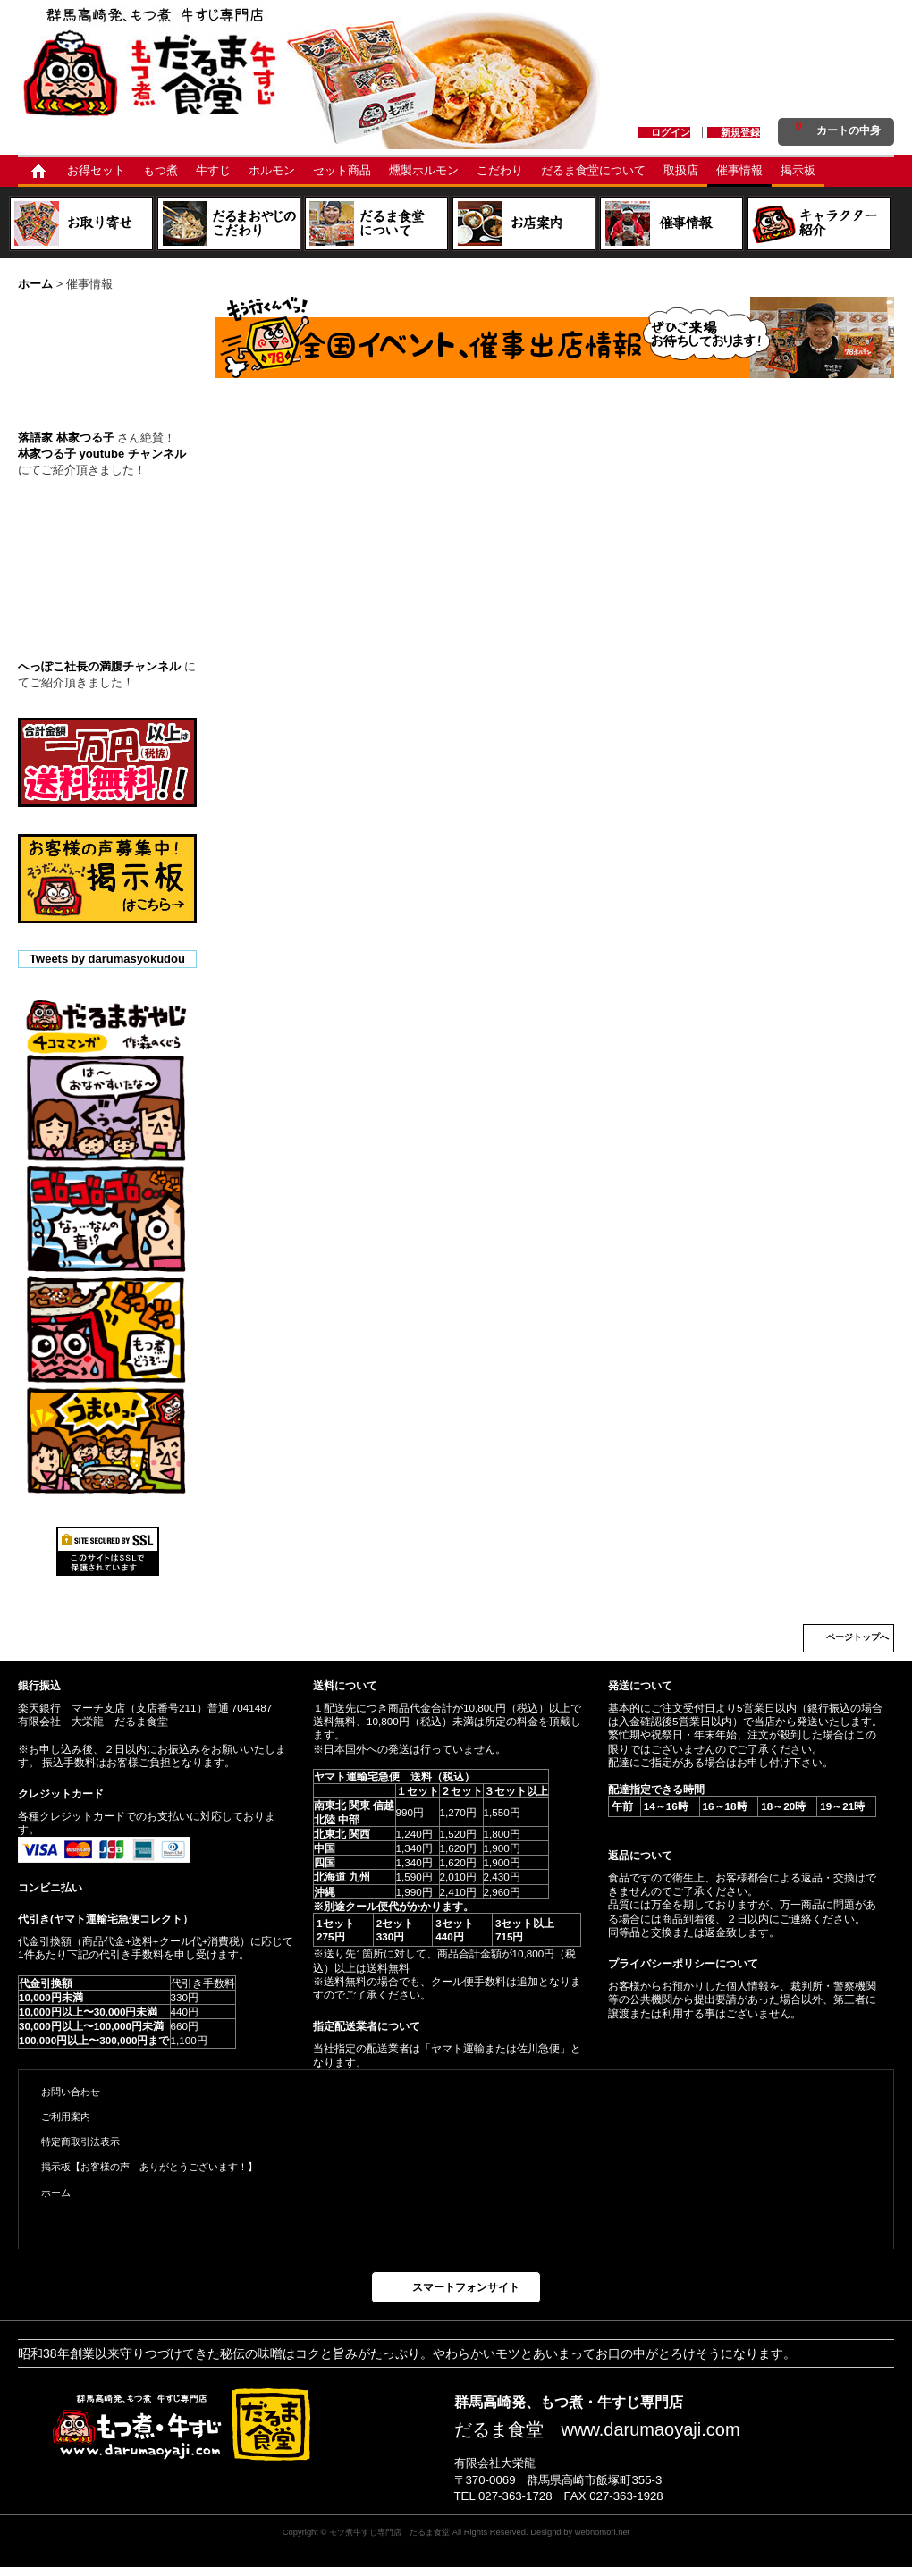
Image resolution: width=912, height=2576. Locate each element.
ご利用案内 (65, 2116)
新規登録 (740, 132)
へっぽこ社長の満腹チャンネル (99, 666)
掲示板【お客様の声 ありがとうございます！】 (149, 2166)
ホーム (56, 2192)
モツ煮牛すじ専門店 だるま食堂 (389, 2532)
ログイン (670, 132)
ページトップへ (857, 1637)
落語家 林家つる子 (66, 437)
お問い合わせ (70, 2091)
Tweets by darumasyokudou (107, 958)
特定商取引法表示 (80, 2141)
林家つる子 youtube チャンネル (102, 453)
